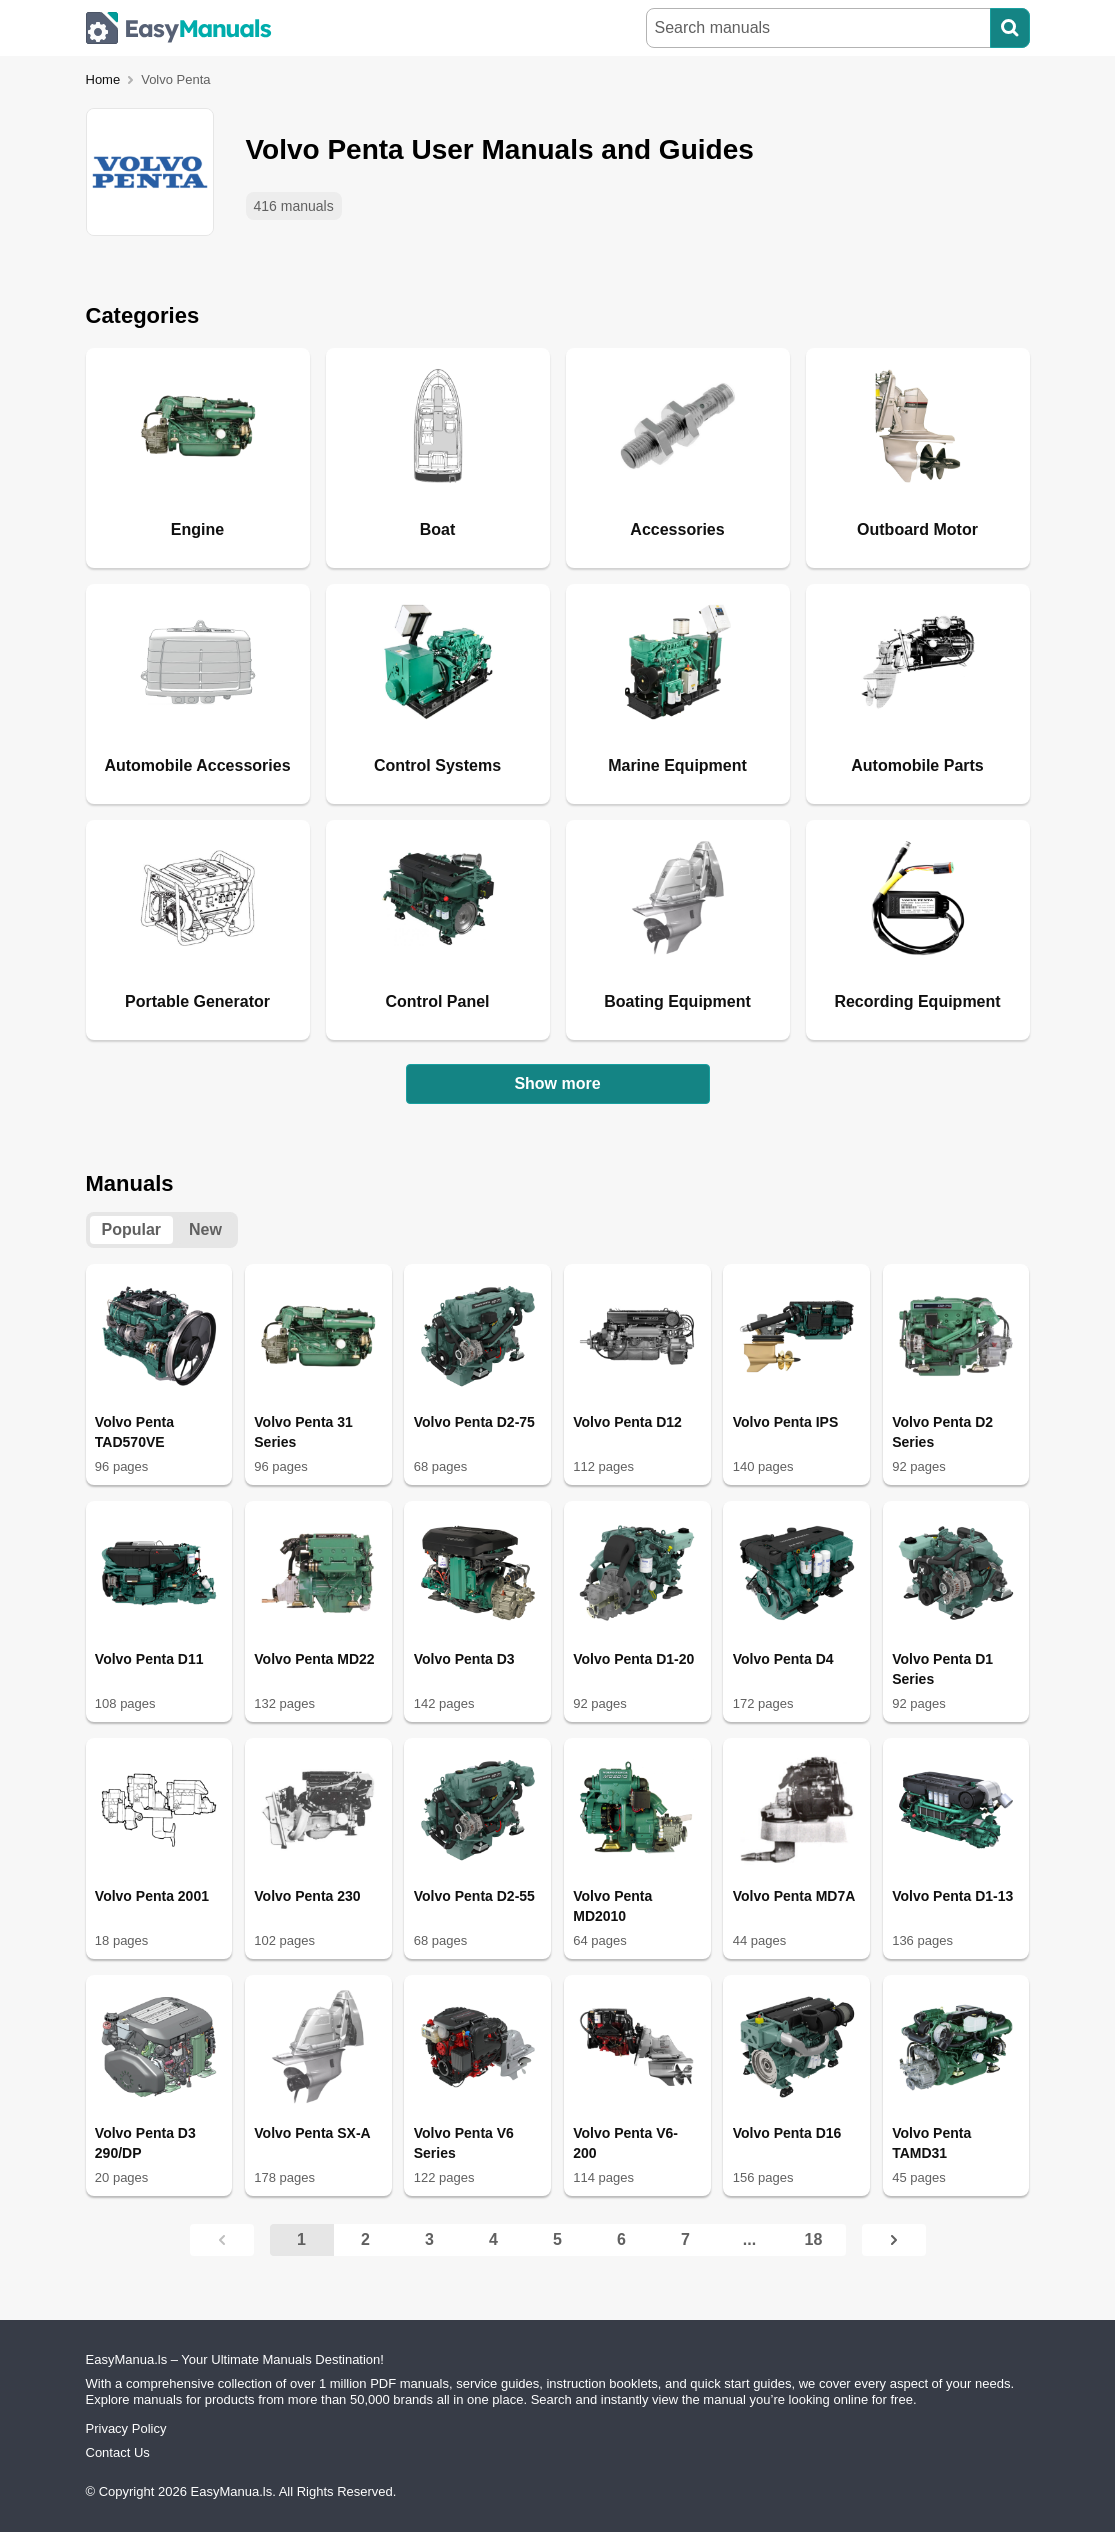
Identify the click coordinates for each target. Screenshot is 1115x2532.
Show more (557, 1083)
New (205, 1229)
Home (103, 79)
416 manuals (294, 206)
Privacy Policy (126, 2428)
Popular (132, 1229)
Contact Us (118, 2452)
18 (814, 2239)
